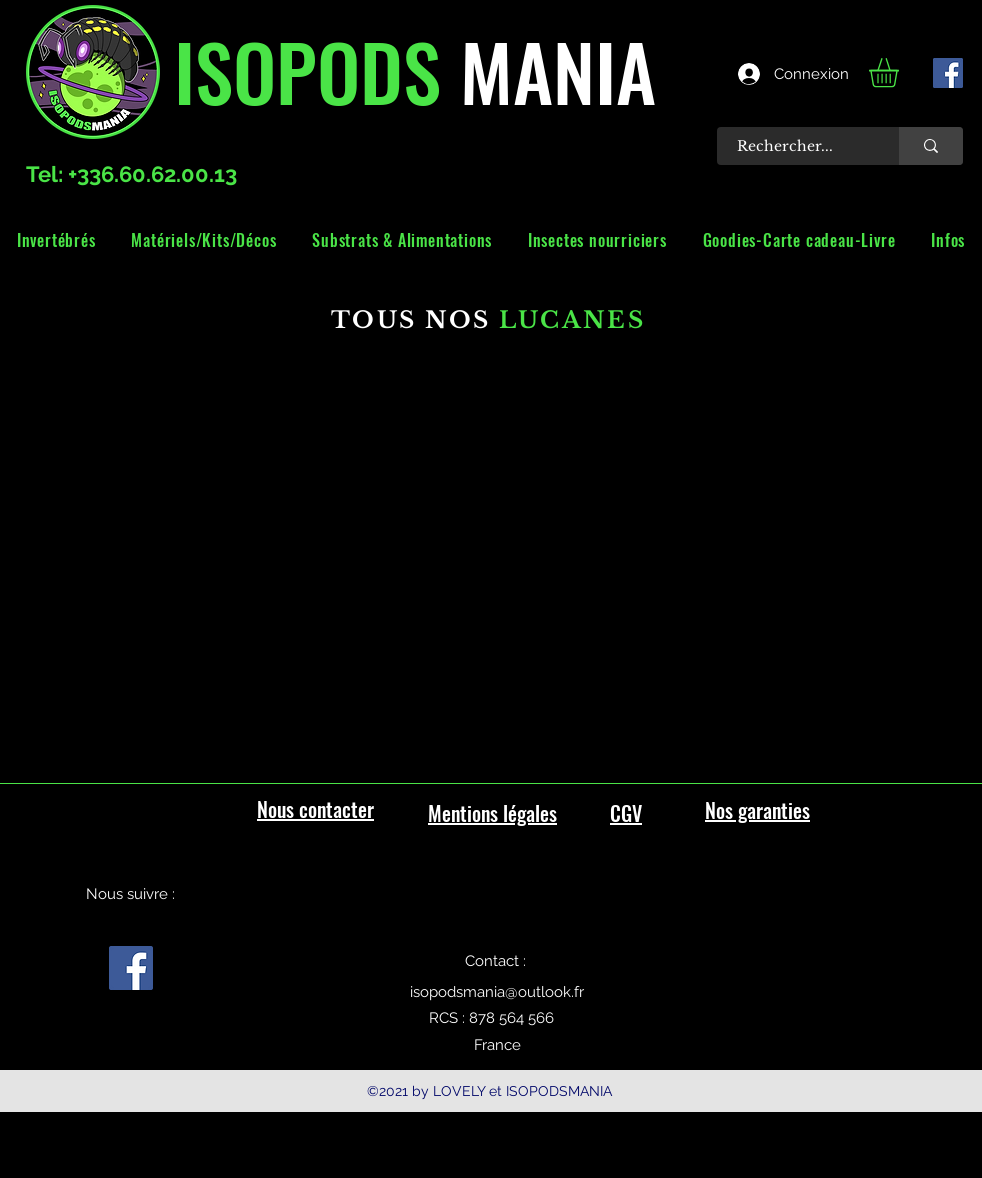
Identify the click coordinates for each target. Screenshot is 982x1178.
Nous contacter (315, 809)
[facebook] (948, 73)
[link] (901, 72)
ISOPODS (307, 70)
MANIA (548, 70)
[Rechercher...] (797, 146)
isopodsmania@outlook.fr (497, 992)
